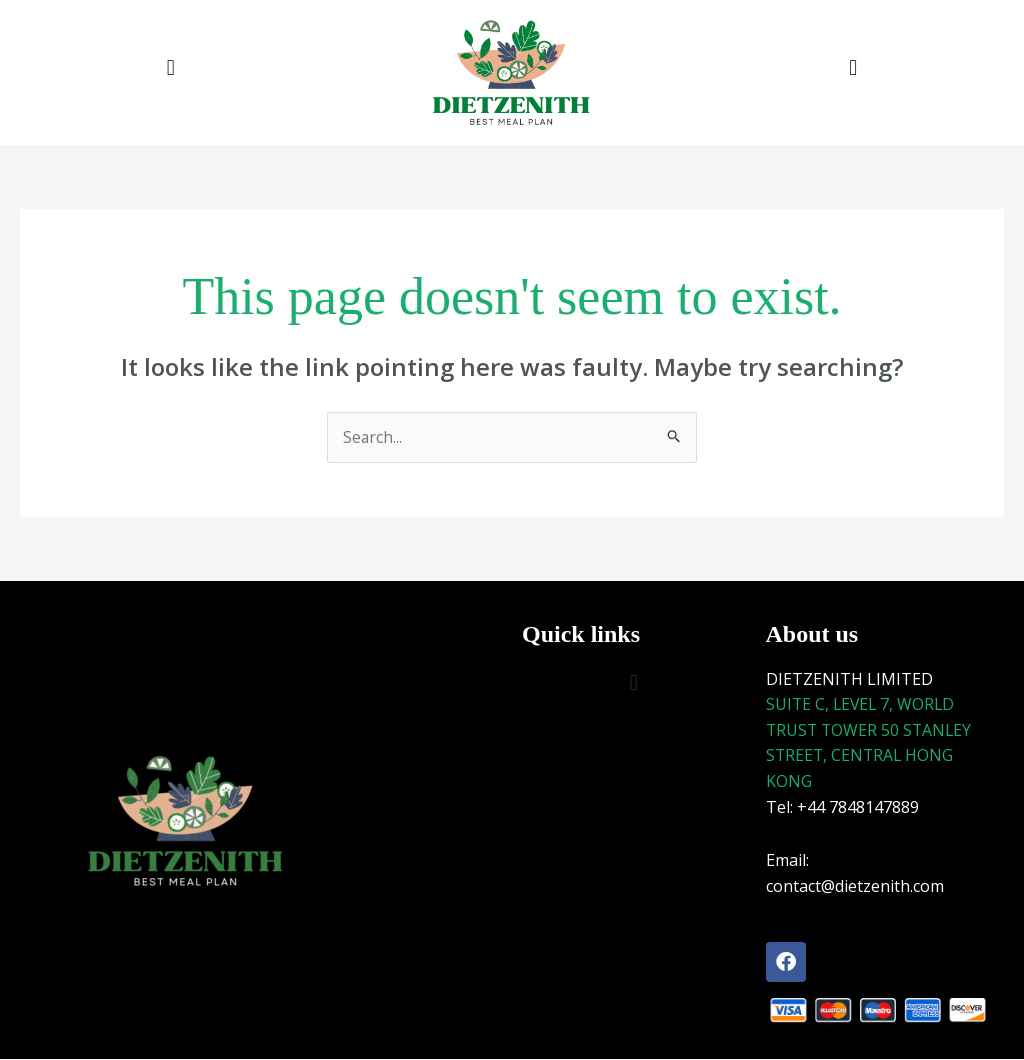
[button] (170, 67)
